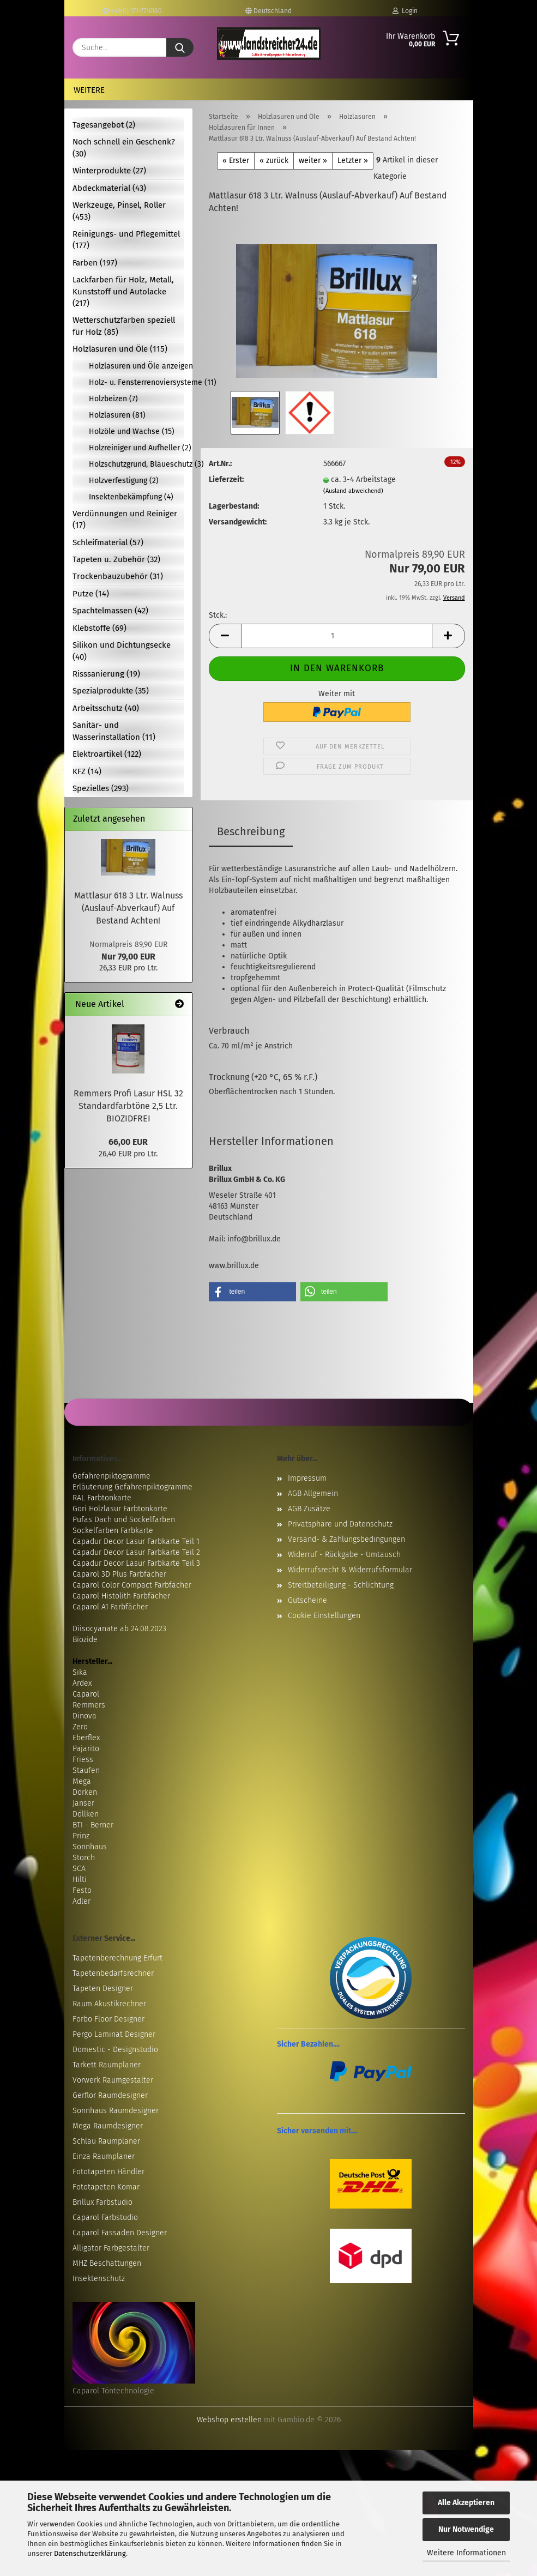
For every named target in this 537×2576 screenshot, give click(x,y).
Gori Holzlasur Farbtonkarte (120, 1508)
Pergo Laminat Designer (114, 2034)
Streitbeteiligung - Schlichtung (341, 1585)
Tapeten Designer (103, 1988)
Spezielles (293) (101, 788)
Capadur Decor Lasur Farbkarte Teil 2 (136, 1552)
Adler (81, 1901)
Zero (80, 1727)
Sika (80, 1672)
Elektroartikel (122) (107, 754)
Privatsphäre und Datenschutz (340, 1524)
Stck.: (218, 615)
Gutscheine (307, 1600)
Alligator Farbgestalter (111, 2248)
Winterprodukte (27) (109, 171)
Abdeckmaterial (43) (109, 188)
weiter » (313, 160)
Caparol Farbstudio (105, 2217)
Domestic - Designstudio (115, 2049)
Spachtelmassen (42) (110, 611)
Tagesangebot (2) (104, 125)
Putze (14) (91, 594)
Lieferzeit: (226, 479)
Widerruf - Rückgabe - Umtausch (344, 1554)
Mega (82, 1781)
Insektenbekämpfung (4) (131, 497)
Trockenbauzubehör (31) (118, 576)
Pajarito (86, 1748)
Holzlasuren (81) (117, 415)
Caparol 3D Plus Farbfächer (119, 1574)
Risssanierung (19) (106, 674)
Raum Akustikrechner (109, 2003)
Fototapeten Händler (108, 2171)
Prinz (81, 1836)
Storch (84, 1857)
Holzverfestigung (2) (124, 480)
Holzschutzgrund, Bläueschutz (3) (136, 464)
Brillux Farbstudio (102, 2202)
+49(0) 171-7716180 (132, 11)
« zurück (274, 160)
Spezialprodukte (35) (111, 691)
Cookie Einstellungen (324, 1615)
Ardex (82, 1683)
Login (405, 11)
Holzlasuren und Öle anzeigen (136, 366)
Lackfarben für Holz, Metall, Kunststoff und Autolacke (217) (123, 291)
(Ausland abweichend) (353, 490)
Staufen (86, 1770)
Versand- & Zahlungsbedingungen (346, 1539)
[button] (225, 636)
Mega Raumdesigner (108, 2126)
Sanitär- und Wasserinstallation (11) (114, 730)
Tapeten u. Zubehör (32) (116, 559)
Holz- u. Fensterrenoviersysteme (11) (136, 382)
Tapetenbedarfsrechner (113, 1973)
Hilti (80, 1879)
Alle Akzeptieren (466, 2502)
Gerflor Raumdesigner (110, 2095)
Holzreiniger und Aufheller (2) (136, 448)
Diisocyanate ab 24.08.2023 (119, 1628)
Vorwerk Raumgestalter (113, 2080)
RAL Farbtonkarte (102, 1498)
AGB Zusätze (309, 1508)
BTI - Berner (93, 1825)
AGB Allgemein (313, 1493)
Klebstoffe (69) (99, 628)
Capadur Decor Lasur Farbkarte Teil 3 (136, 1563)
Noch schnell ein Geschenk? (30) (124, 147)
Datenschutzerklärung (90, 2553)
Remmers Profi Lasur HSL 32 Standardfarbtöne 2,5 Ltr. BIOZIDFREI (128, 1106)
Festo (82, 1890)
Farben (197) (95, 263)
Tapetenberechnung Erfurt (117, 1958)
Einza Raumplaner (104, 2156)
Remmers (89, 1705)
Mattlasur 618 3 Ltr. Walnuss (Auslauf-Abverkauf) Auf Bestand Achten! (128, 908)
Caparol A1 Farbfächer (110, 1607)
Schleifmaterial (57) (108, 542)
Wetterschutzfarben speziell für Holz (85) (124, 325)
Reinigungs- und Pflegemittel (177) (126, 239)
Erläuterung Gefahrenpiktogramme (132, 1487)
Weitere (89, 90)
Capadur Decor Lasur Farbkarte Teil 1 (136, 1541)
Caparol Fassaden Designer (120, 2232)
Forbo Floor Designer (108, 2019)
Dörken (85, 1792)
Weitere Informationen (466, 2552)
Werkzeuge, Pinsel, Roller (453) (119, 210)
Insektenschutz (99, 2278)
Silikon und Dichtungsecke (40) (122, 650)
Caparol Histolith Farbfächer (121, 1596)
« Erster (235, 160)
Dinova (84, 1716)
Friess (83, 1759)
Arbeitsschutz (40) (106, 708)
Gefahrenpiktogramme (111, 1476)
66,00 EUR (128, 1142)
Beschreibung (251, 831)
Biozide (85, 1639)
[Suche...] (180, 47)
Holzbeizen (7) (113, 398)
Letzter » (352, 160)
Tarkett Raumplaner (107, 2065)
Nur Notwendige (466, 2529)
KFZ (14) (87, 771)
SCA (79, 1868)
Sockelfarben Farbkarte (113, 1530)
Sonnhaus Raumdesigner (116, 2110)
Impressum (307, 1478)
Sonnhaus (90, 1846)
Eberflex (86, 1737)
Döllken (86, 1814)
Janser (83, 1803)
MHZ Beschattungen (107, 2263)
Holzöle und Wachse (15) (131, 431)
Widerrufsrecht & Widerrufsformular (350, 1569)
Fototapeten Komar (106, 2187)
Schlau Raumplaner (106, 2141)
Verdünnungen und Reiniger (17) (125, 519)
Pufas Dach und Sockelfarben (124, 1519)
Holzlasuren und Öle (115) (120, 349)
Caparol (86, 1694)
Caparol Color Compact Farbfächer (132, 1585)
